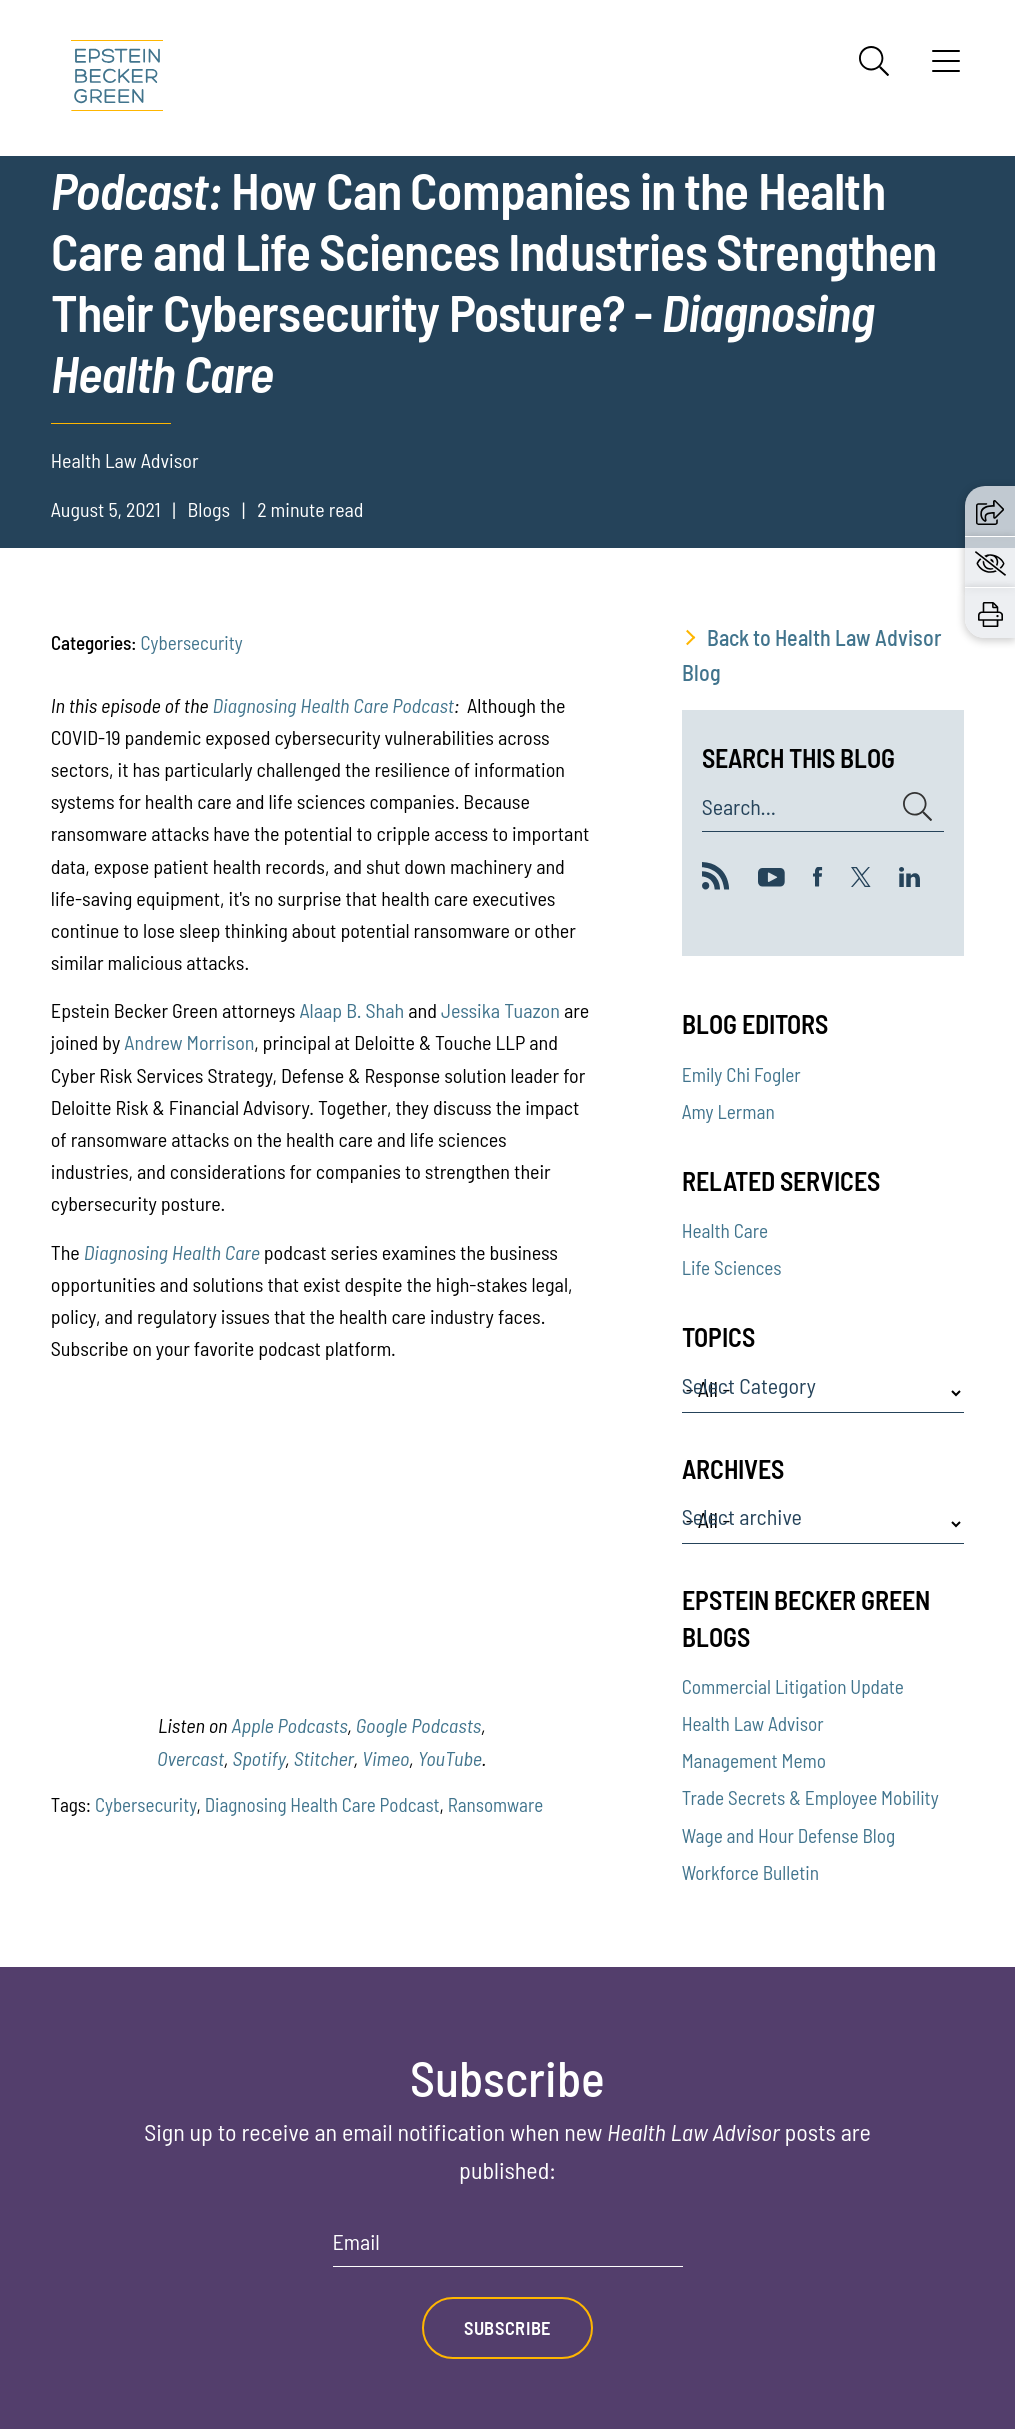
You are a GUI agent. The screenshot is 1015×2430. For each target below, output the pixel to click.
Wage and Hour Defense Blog (789, 1835)
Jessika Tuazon (500, 1010)
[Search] (874, 61)
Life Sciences (732, 1267)
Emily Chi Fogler (741, 1074)
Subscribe (507, 2328)
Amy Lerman (728, 1111)
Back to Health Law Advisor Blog (812, 654)
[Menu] (946, 68)
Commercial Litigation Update (793, 1686)
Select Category (749, 1386)
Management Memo (754, 1760)
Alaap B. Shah (351, 1010)
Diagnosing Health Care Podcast (333, 705)
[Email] (508, 2248)
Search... (739, 807)
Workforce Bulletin (750, 1872)
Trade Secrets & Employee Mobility (810, 1797)
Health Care (725, 1230)
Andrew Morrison (189, 1042)
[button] (990, 510)
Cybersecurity (192, 642)
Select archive (742, 1517)
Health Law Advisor (753, 1723)
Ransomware (495, 1804)
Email (356, 2242)
